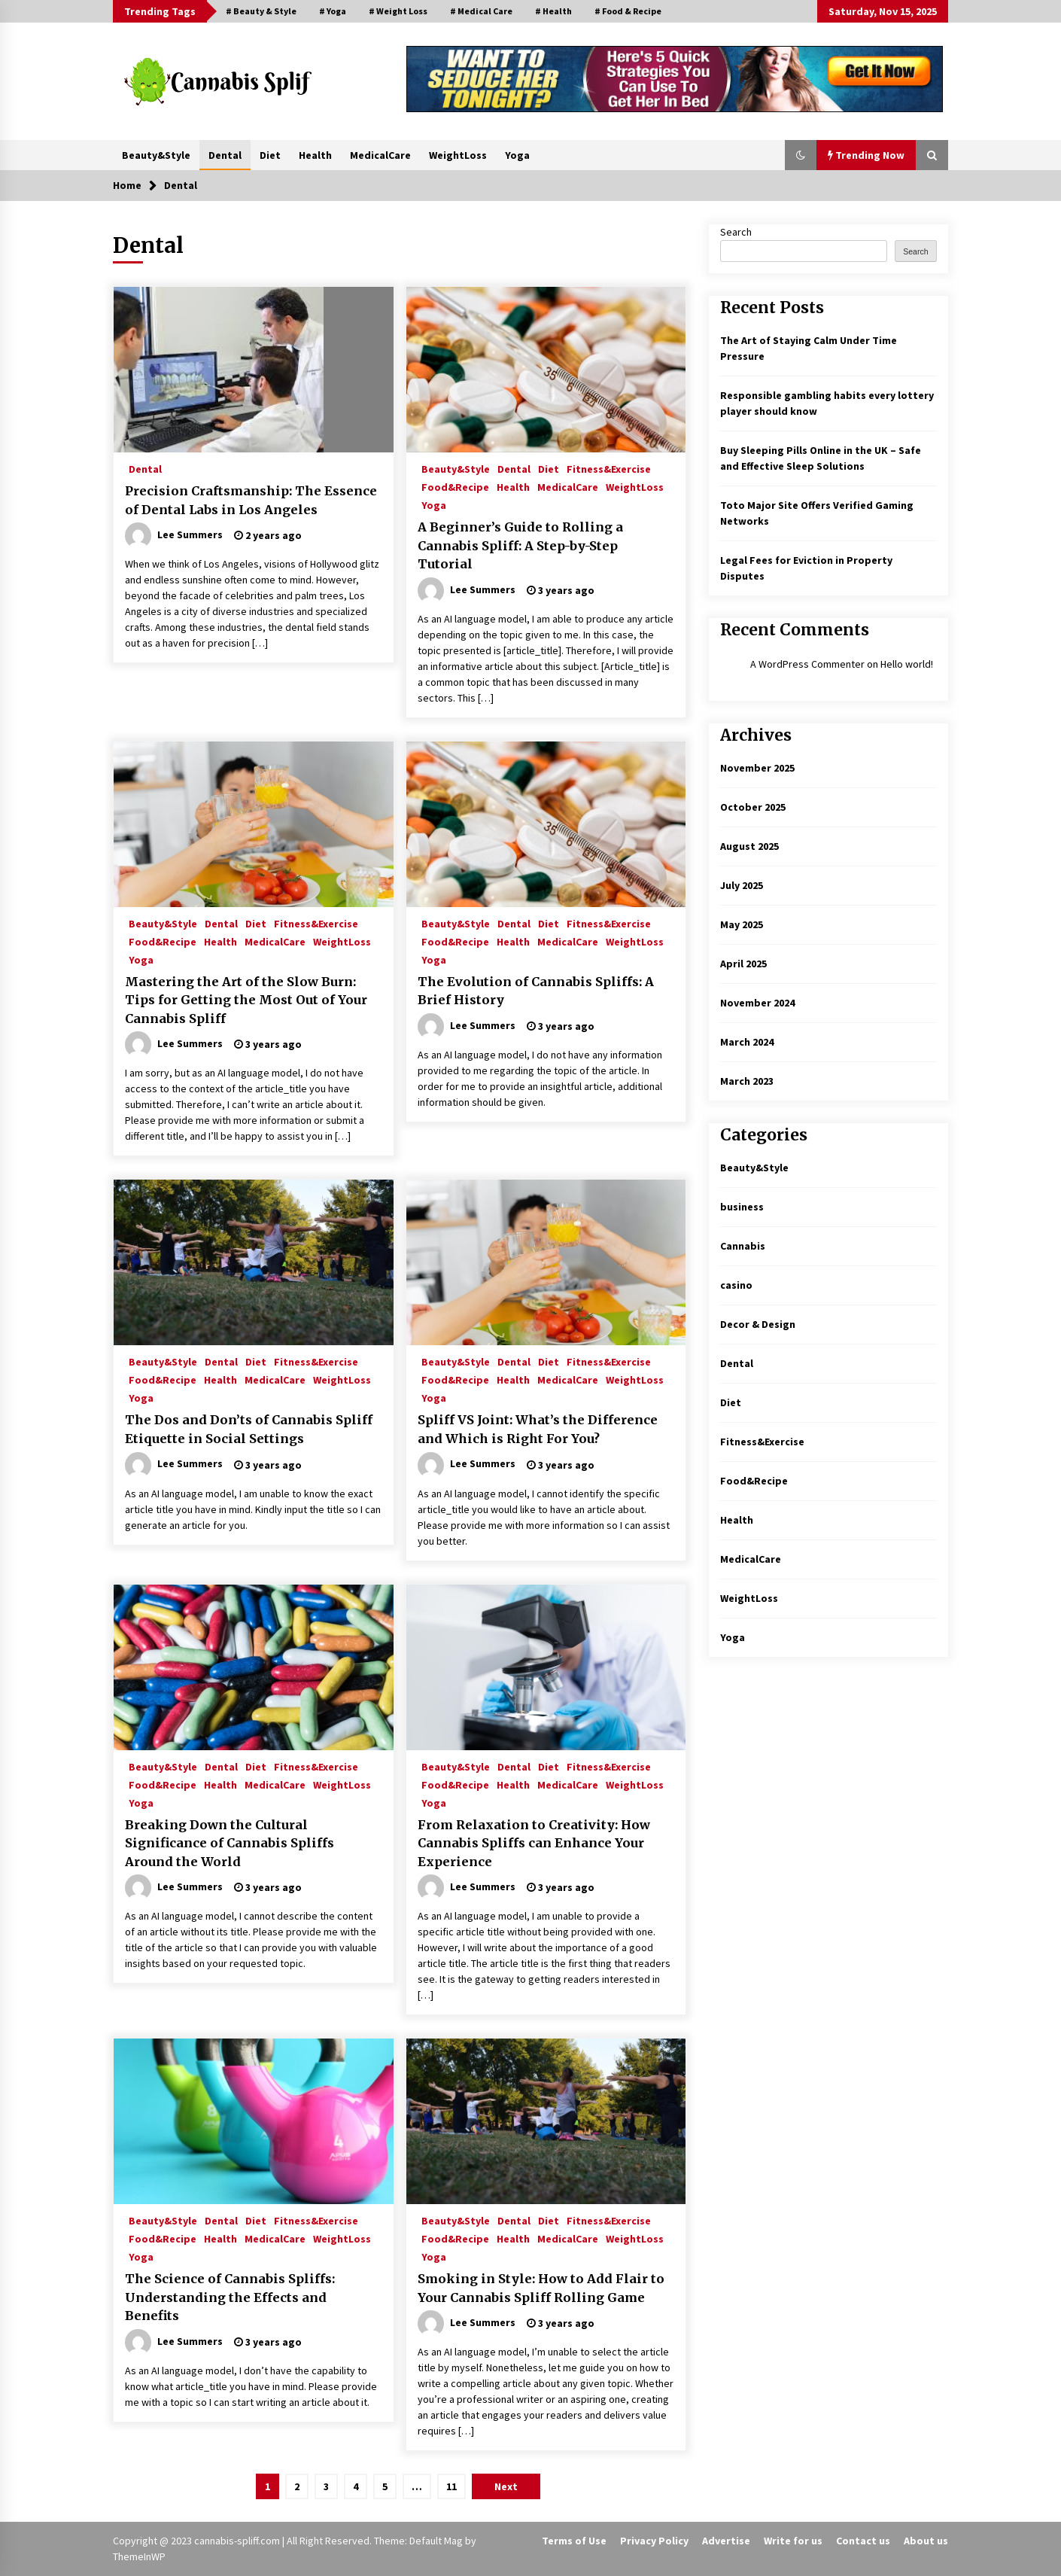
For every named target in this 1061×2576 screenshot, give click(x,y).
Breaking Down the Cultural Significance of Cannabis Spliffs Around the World (229, 1843)
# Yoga (332, 11)
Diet (270, 155)
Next (506, 2486)
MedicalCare (380, 155)
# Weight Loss (398, 11)
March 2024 (747, 1042)
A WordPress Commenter (807, 664)
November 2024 (757, 1002)
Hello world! (906, 664)
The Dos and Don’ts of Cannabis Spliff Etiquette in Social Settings (248, 1429)
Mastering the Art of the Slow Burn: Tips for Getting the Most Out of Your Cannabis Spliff (246, 1000)
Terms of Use (574, 2540)
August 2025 (749, 846)
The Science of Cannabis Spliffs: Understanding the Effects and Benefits (230, 2297)
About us (926, 2540)
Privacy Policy (654, 2540)
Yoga (517, 155)
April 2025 (743, 963)
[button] (800, 155)
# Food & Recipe (627, 11)
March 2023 (747, 1081)
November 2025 (757, 768)
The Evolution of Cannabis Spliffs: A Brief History (536, 991)
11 (451, 2486)
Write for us (793, 2540)
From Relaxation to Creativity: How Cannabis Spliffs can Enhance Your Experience (534, 1843)
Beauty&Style (156, 155)
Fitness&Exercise (609, 468)
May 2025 (741, 924)
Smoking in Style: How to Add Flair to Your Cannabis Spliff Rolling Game (541, 2288)
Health (315, 155)
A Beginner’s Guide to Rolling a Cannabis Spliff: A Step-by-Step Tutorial (520, 545)
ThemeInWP (139, 2556)
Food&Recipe (455, 486)
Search (736, 232)
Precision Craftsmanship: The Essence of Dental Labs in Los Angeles (251, 500)
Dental (225, 155)
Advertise (726, 2540)
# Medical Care (481, 11)
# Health (553, 11)
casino (736, 1285)
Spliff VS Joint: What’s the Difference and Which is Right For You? (538, 1429)
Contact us (863, 2540)
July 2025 (741, 885)
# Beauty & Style (261, 11)
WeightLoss (458, 155)
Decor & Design (757, 1324)
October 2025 (753, 807)
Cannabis (742, 1246)
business (742, 1206)
